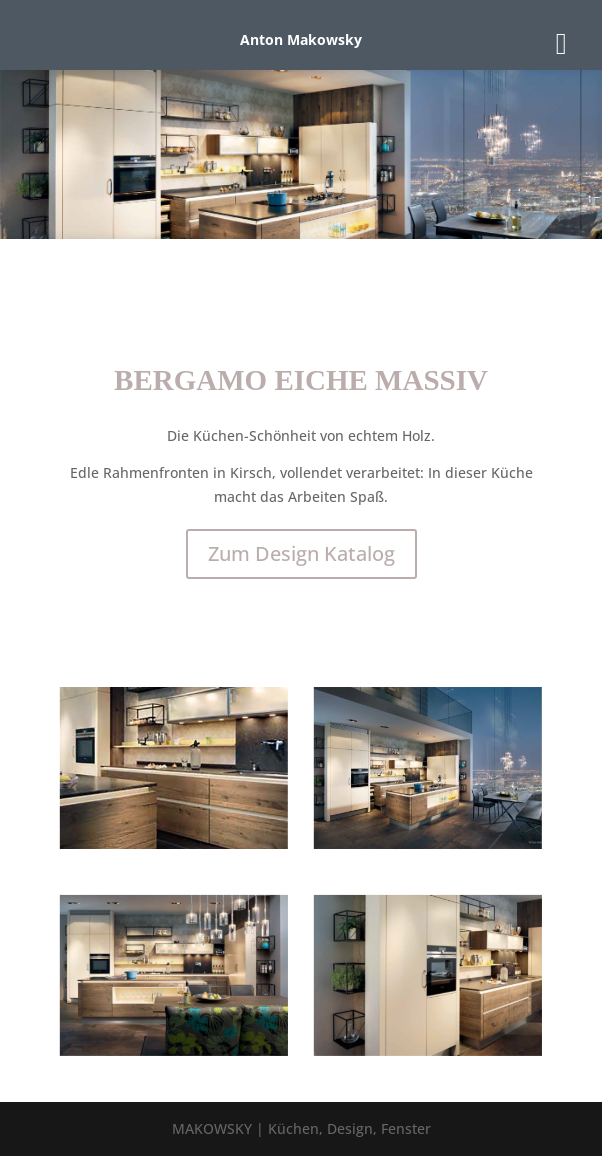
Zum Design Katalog (301, 553)
